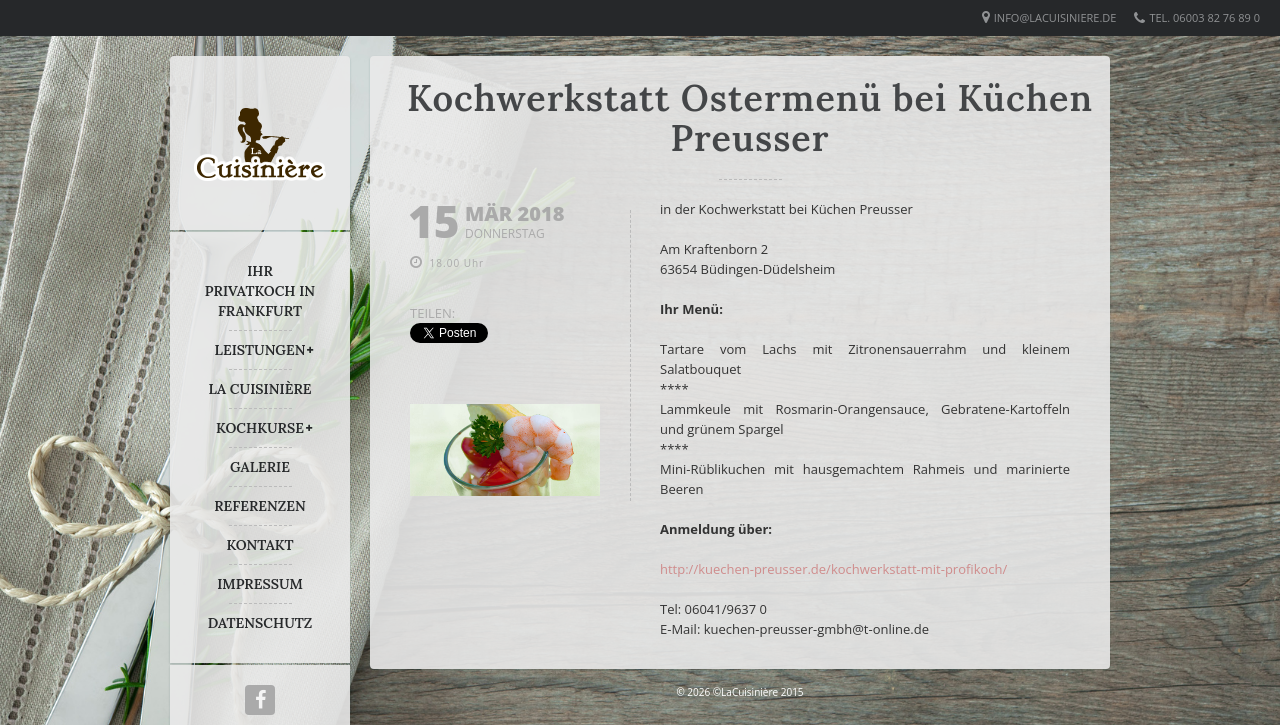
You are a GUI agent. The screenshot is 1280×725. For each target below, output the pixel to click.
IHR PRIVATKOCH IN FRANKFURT (260, 291)
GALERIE (260, 467)
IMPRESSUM (260, 584)
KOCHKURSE (260, 428)
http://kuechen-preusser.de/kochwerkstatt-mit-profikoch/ (833, 569)
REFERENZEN (259, 506)
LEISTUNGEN (260, 350)
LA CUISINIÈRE (260, 389)
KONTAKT (259, 545)
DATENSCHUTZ (260, 623)
